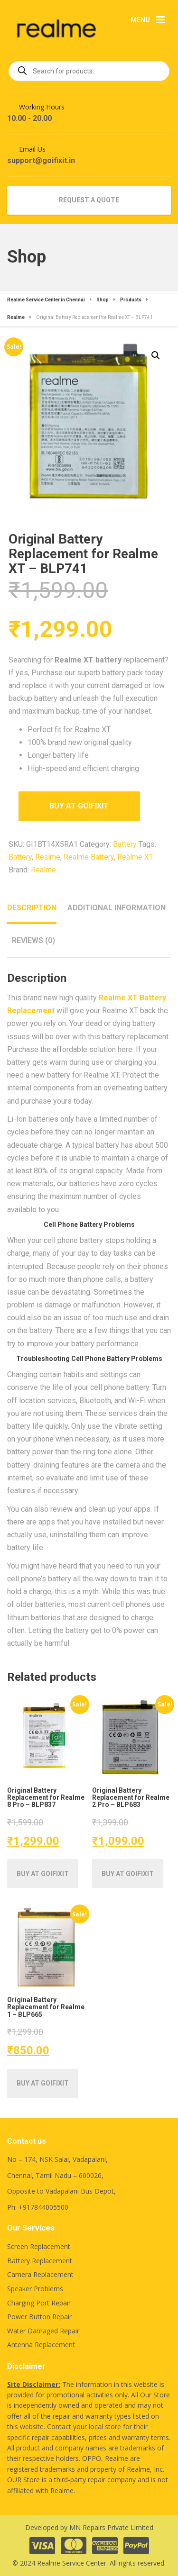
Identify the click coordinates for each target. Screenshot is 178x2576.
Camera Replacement (40, 2274)
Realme (47, 857)
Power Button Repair (39, 2316)
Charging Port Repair (39, 2302)
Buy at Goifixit (79, 805)
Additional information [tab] (116, 907)
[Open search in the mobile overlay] (89, 71)
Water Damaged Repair (43, 2330)
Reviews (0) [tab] (33, 940)
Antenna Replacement (41, 2344)
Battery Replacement (39, 2260)
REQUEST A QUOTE (89, 200)
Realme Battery (89, 857)
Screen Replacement (38, 2246)
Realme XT (135, 857)
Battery (125, 844)
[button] (155, 355)
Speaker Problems (35, 2288)
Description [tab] (31, 907)
